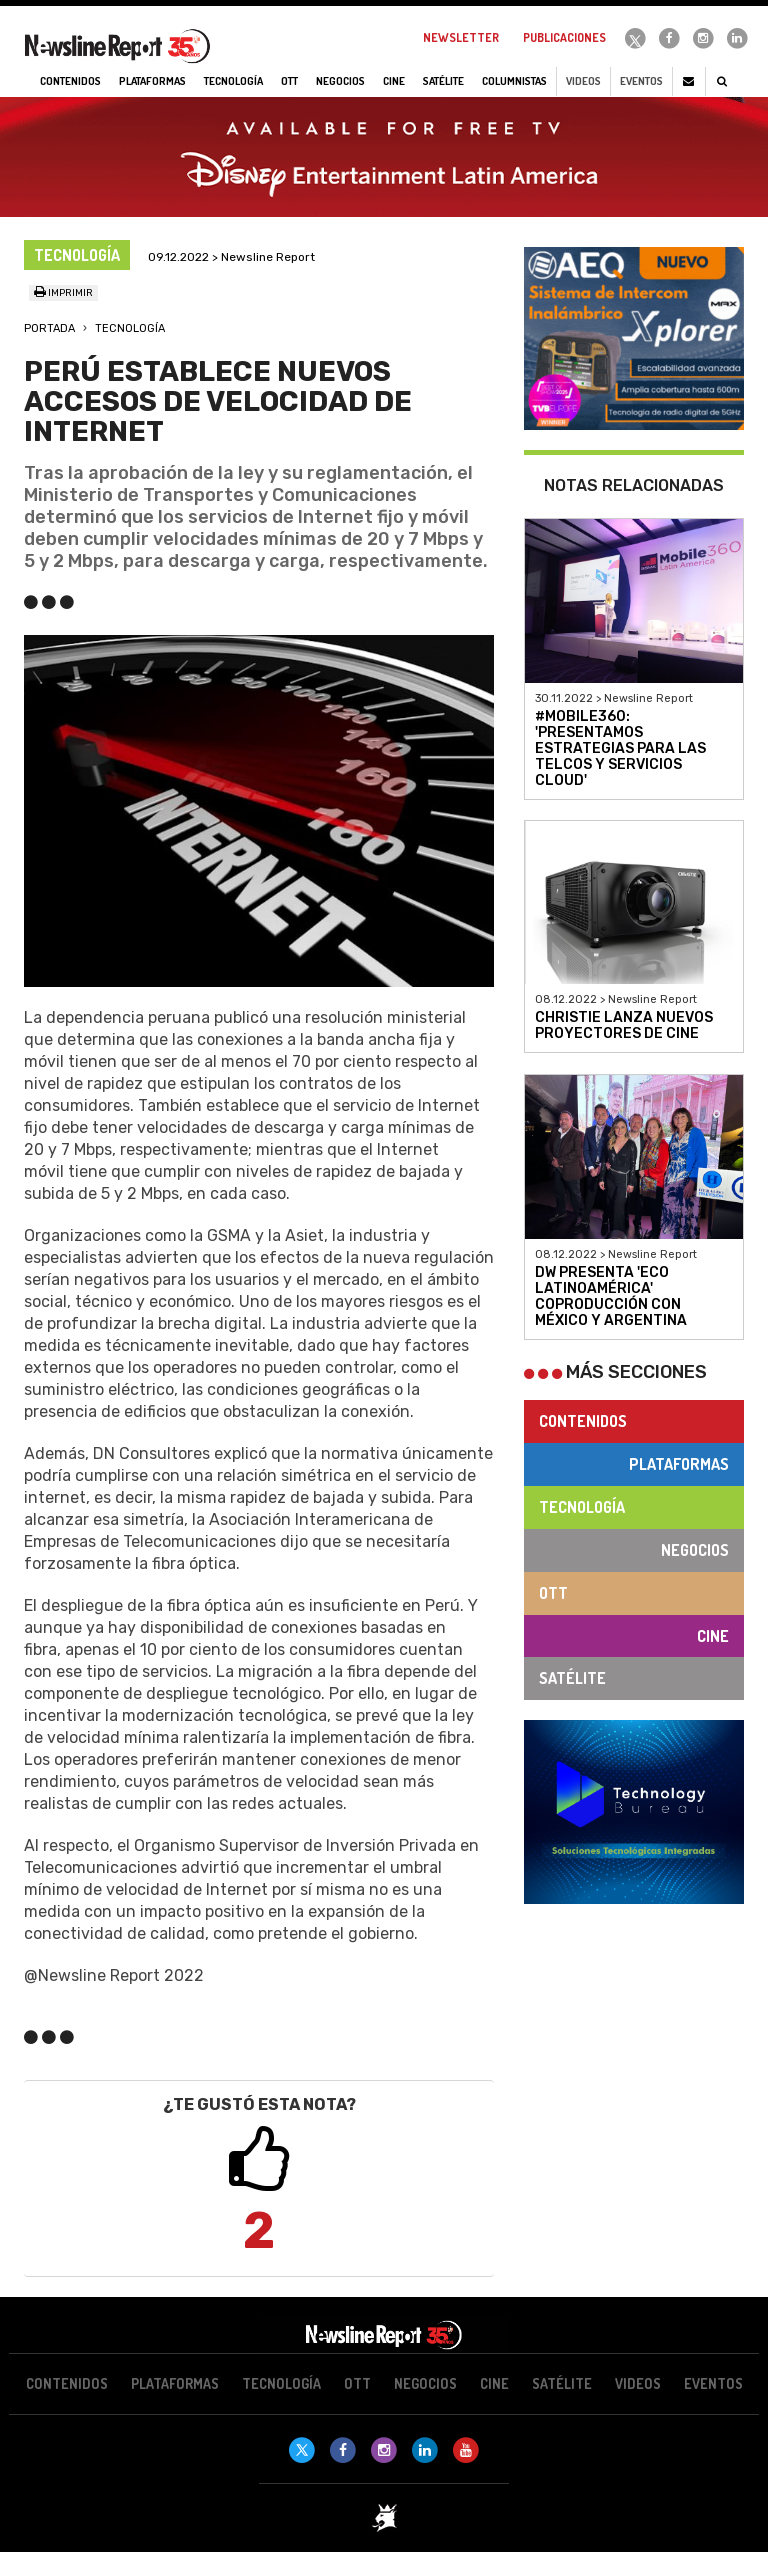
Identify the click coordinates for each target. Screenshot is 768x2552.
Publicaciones (564, 37)
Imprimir (63, 293)
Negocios (695, 1550)
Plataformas (679, 1464)
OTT (553, 1593)
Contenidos (583, 1421)
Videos (583, 81)
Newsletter (461, 37)
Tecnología (130, 328)
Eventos (641, 81)
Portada (49, 328)
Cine (713, 1636)
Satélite (572, 1678)
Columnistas (514, 81)
